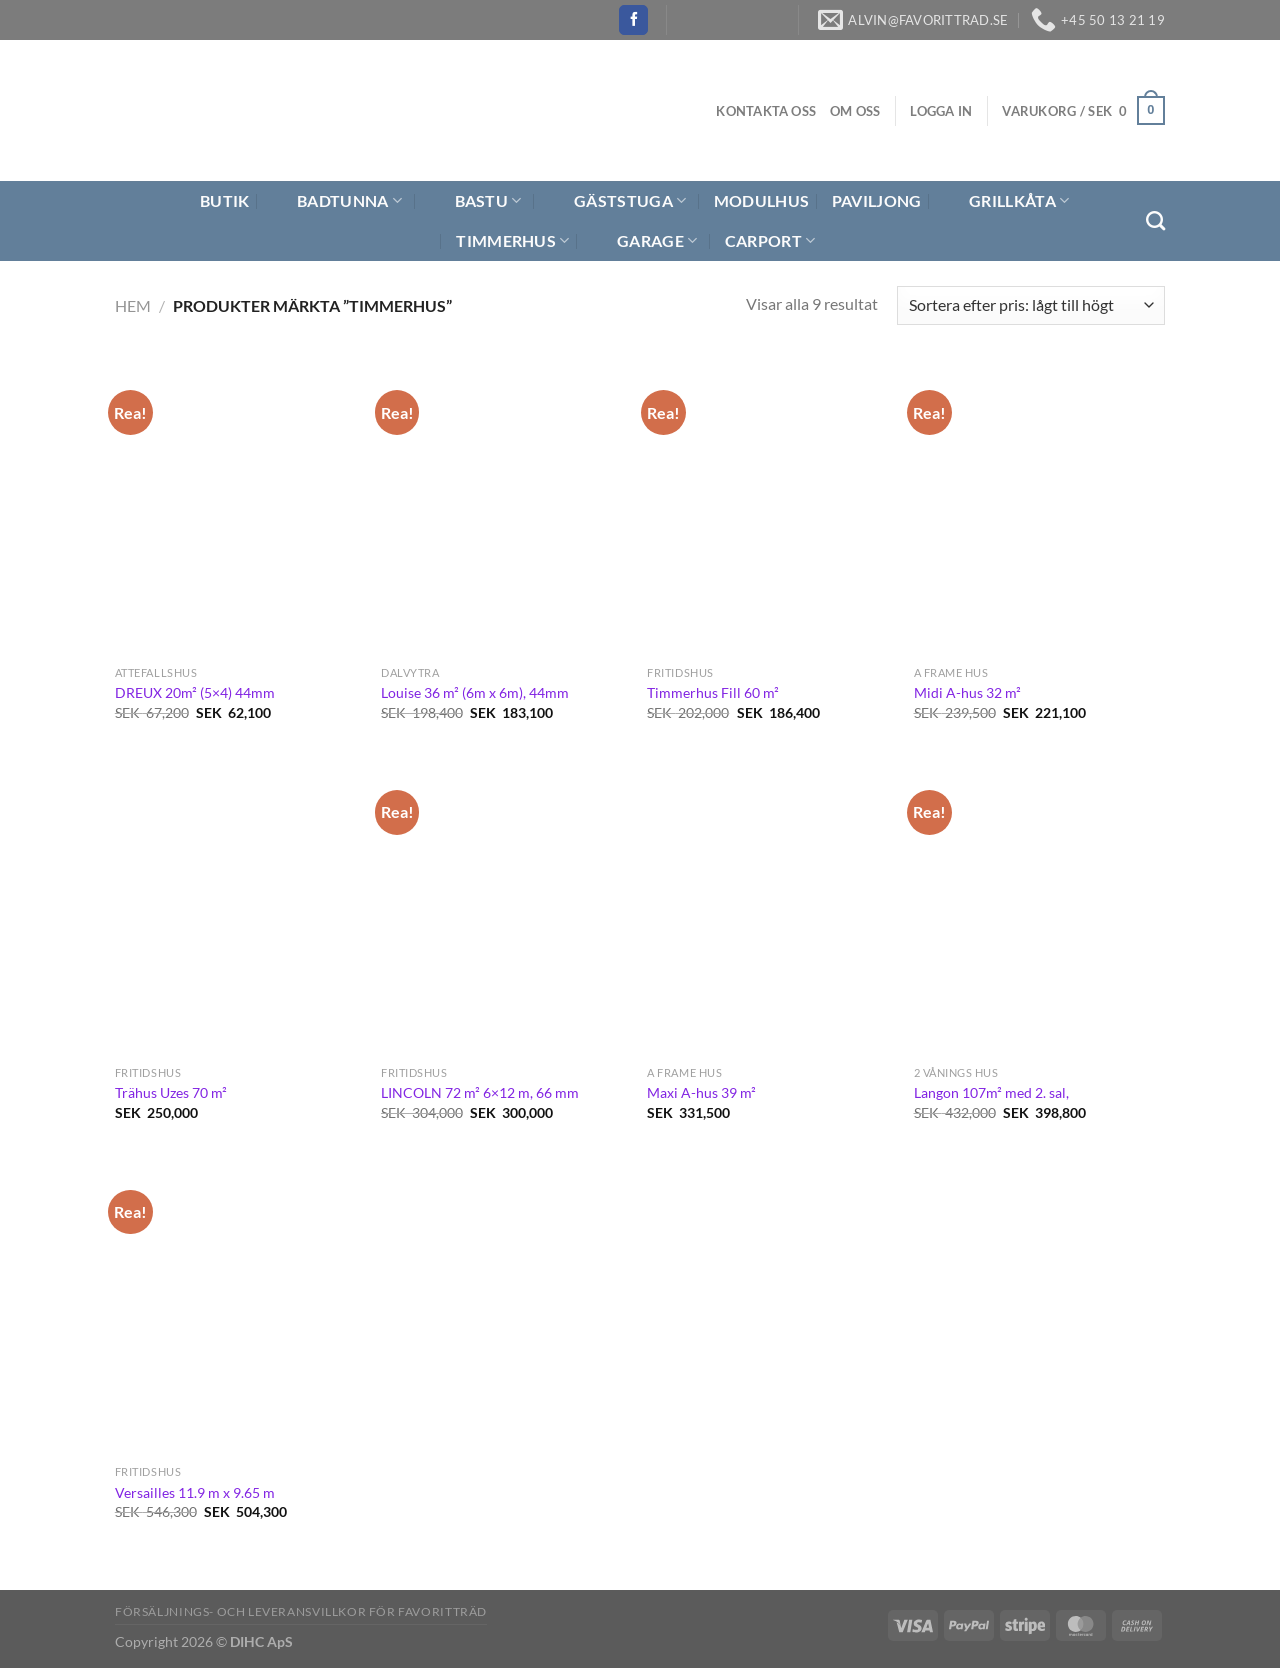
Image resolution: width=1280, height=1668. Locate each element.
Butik (212, 201)
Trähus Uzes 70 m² (171, 1092)
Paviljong (877, 200)
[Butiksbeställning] (1031, 305)
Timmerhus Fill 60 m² (713, 692)
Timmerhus (512, 241)
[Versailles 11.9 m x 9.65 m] (238, 1308)
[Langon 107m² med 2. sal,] (1037, 908)
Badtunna (337, 201)
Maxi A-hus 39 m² (701, 1092)
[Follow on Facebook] (633, 20)
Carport (770, 241)
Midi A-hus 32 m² (967, 692)
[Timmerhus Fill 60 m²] (770, 508)
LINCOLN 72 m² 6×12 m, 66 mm (480, 1092)
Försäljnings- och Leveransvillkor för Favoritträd (301, 1611)
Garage (644, 241)
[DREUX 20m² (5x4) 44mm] (238, 508)
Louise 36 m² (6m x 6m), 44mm (475, 692)
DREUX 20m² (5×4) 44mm (195, 692)
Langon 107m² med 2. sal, (991, 1092)
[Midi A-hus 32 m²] (1037, 508)
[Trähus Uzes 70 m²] (238, 908)
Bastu (476, 201)
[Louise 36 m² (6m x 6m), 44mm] (504, 508)
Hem (133, 305)
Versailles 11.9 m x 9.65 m (195, 1492)
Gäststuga (617, 201)
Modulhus (762, 200)
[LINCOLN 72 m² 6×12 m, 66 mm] (504, 908)
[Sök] (1155, 220)
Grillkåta (1006, 201)
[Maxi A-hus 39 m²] (770, 908)
